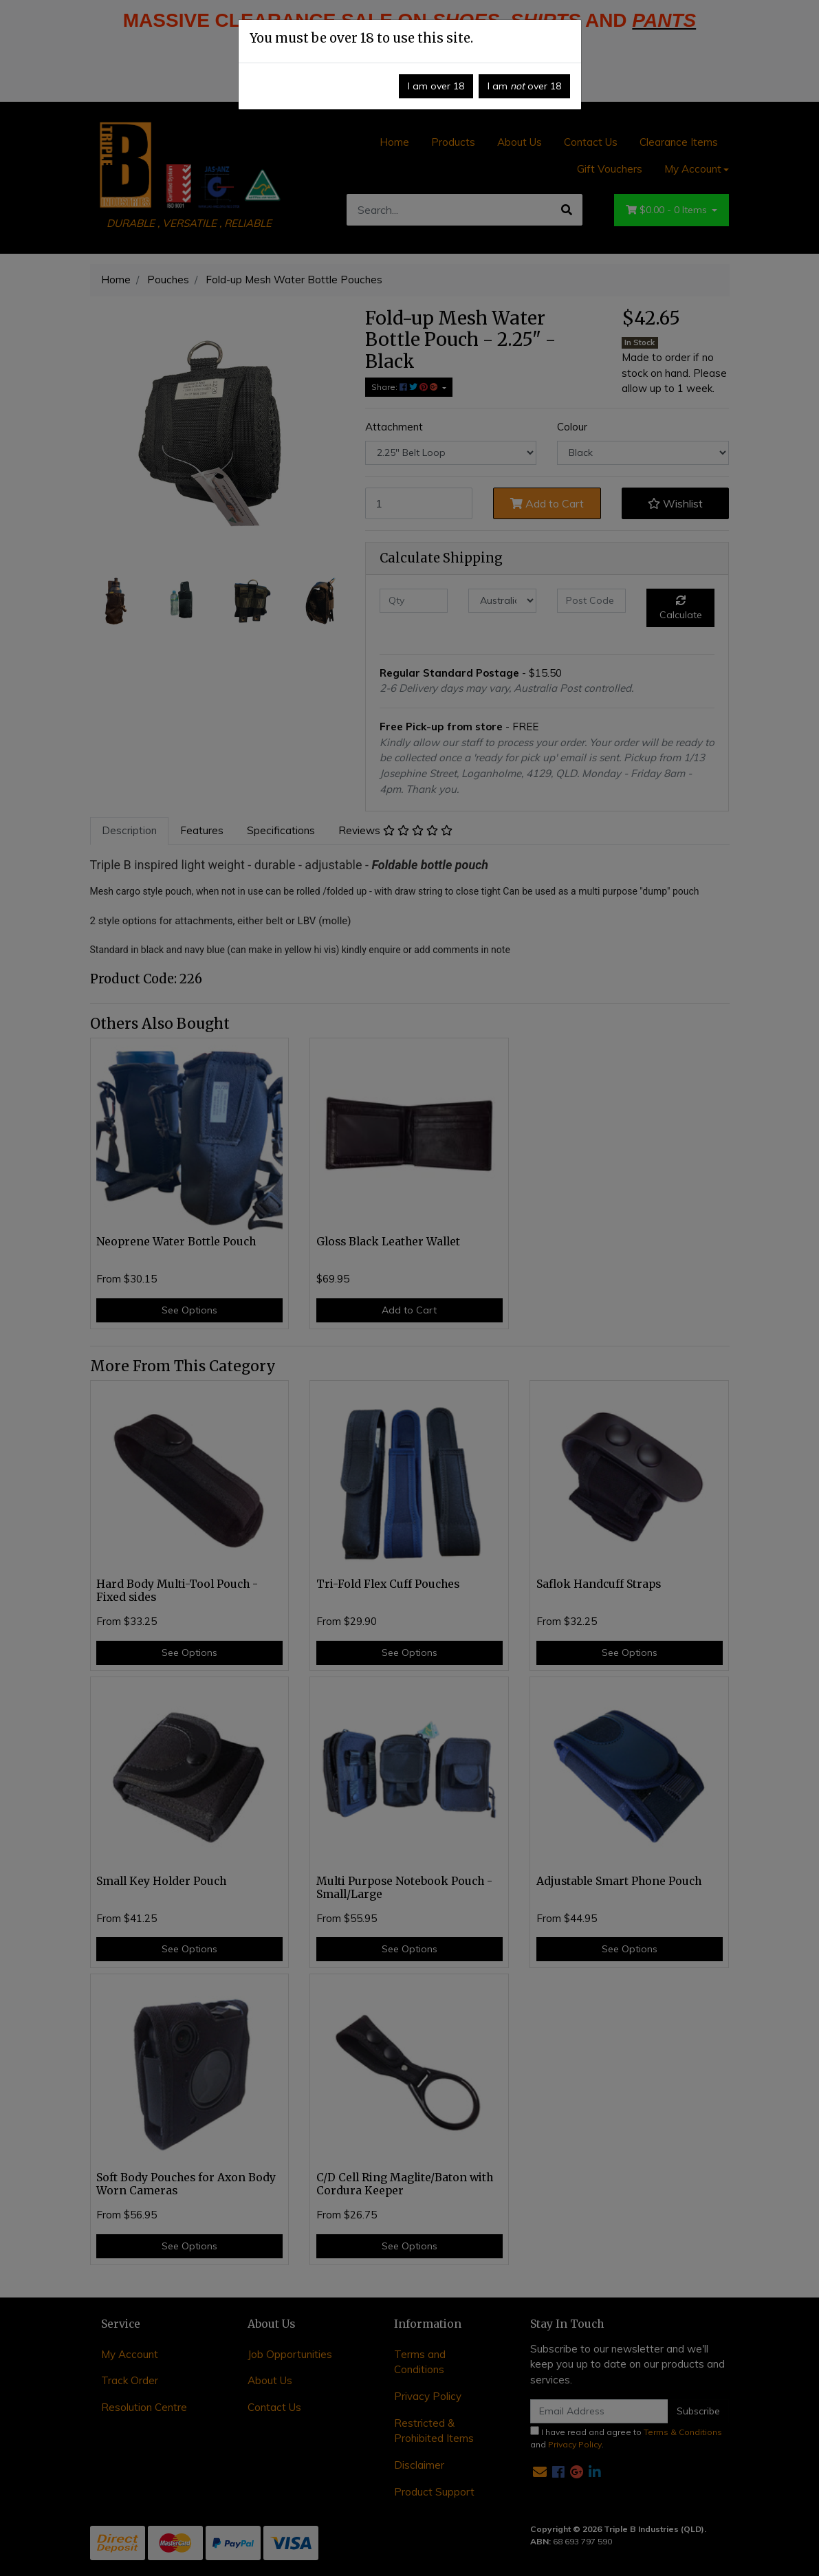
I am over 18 (436, 86)
